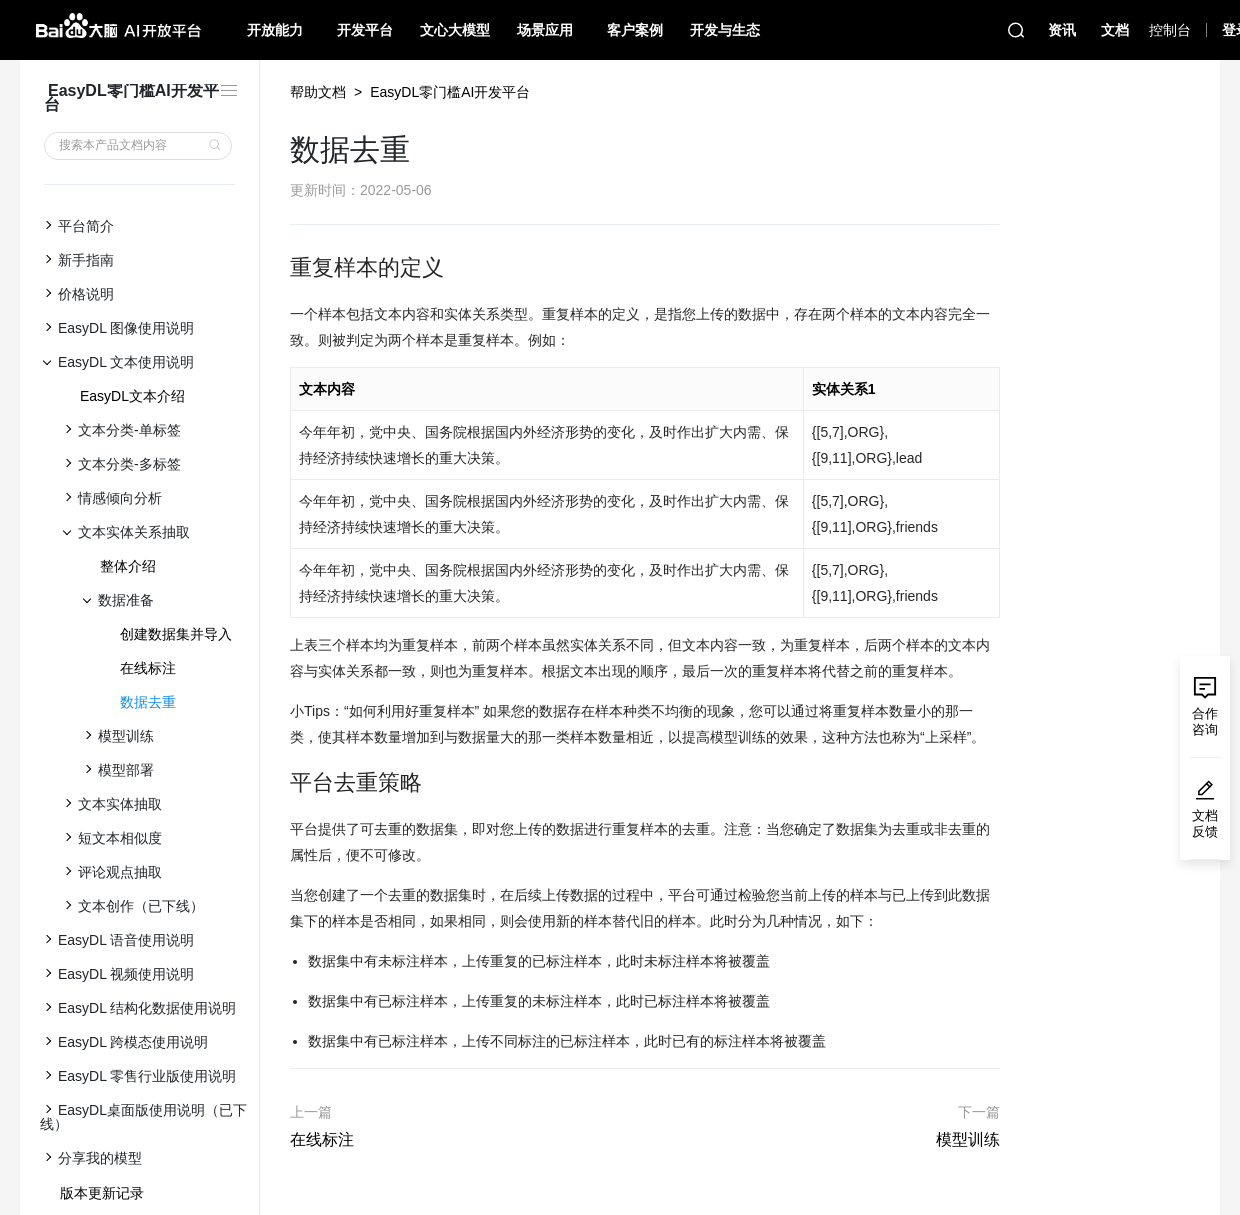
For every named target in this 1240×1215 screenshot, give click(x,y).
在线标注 (148, 668)
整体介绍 (128, 566)
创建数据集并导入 (176, 634)
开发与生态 (725, 30)
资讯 (1062, 30)
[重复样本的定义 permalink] (280, 268)
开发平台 (365, 30)
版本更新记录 (102, 1193)
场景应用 (545, 30)
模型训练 (968, 1139)
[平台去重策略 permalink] (280, 783)
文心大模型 (455, 30)
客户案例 (635, 30)
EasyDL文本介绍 (132, 396)
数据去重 (148, 702)
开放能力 (275, 30)
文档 (1115, 30)
